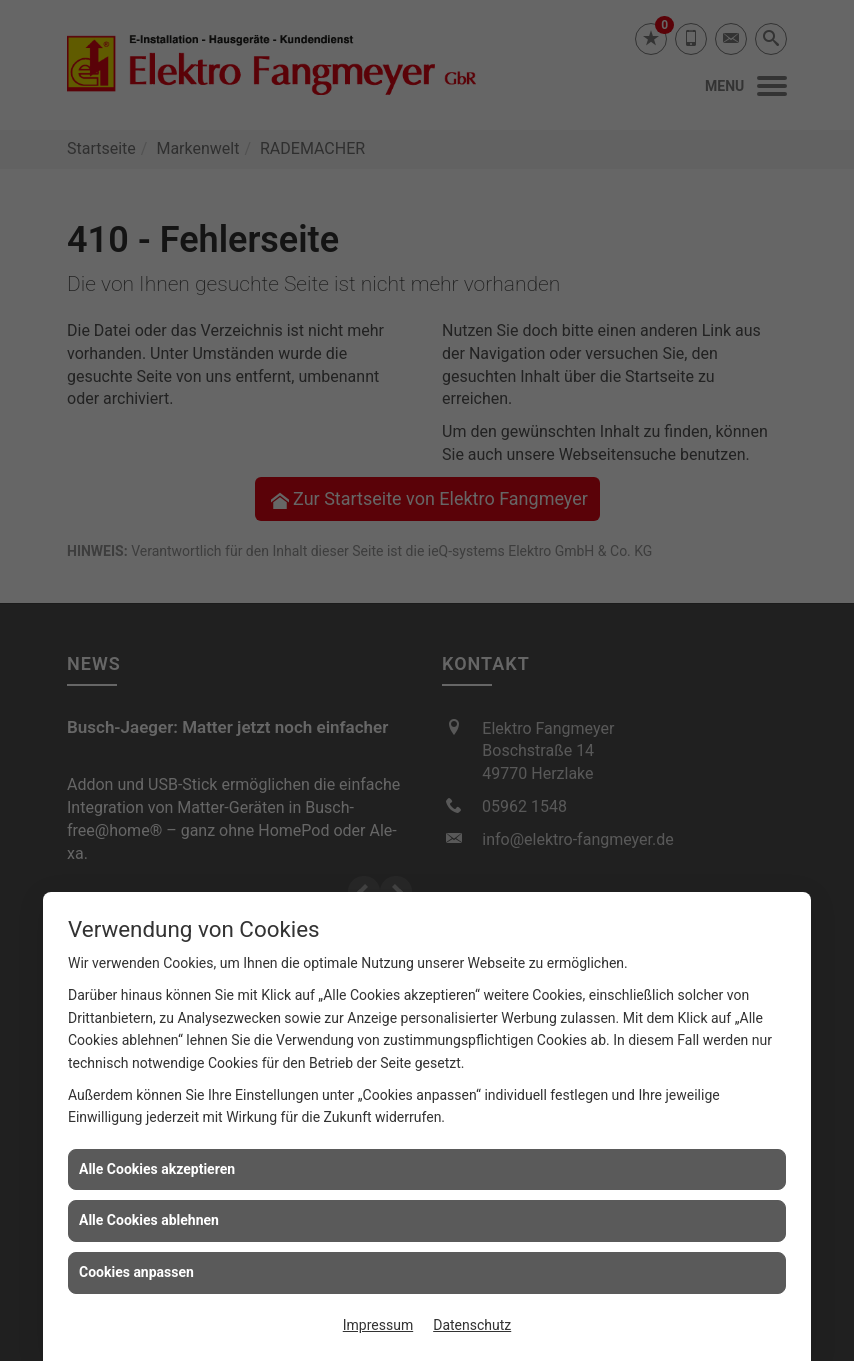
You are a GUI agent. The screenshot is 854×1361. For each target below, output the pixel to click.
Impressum (378, 1325)
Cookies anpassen (136, 1272)
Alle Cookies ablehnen (149, 1220)
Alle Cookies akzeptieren (157, 1169)
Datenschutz (472, 1325)
